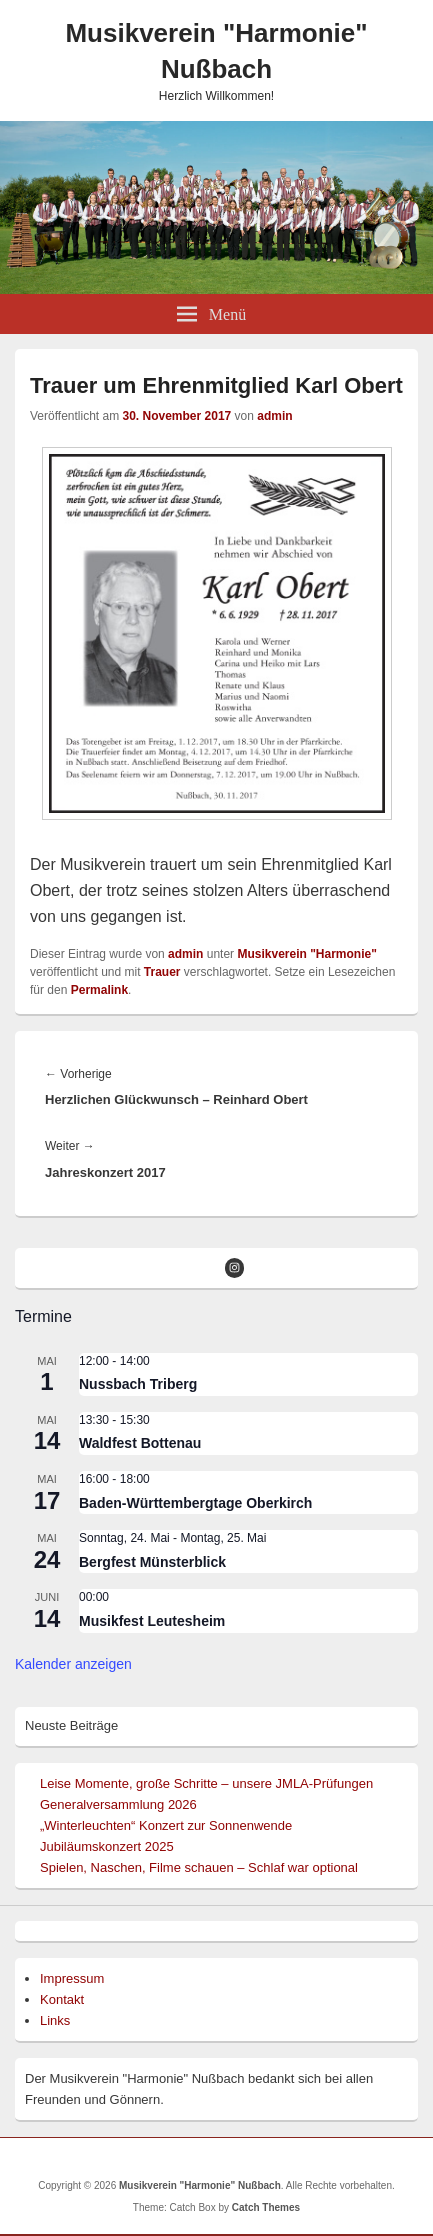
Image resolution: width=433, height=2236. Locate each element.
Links (55, 2020)
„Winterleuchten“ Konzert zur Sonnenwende (166, 1825)
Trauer (162, 972)
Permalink (99, 990)
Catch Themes (266, 2207)
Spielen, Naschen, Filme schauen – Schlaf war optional (199, 1867)
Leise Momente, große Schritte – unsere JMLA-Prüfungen (206, 1783)
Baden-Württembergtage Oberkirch (195, 1503)
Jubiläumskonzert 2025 (107, 1846)
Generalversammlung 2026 (118, 1804)
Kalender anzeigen (73, 1664)
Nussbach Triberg (138, 1384)
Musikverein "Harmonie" (306, 954)
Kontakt (62, 1999)
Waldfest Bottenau (140, 1443)
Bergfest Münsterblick (152, 1562)
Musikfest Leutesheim (152, 1621)
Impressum (72, 1978)
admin (274, 416)
